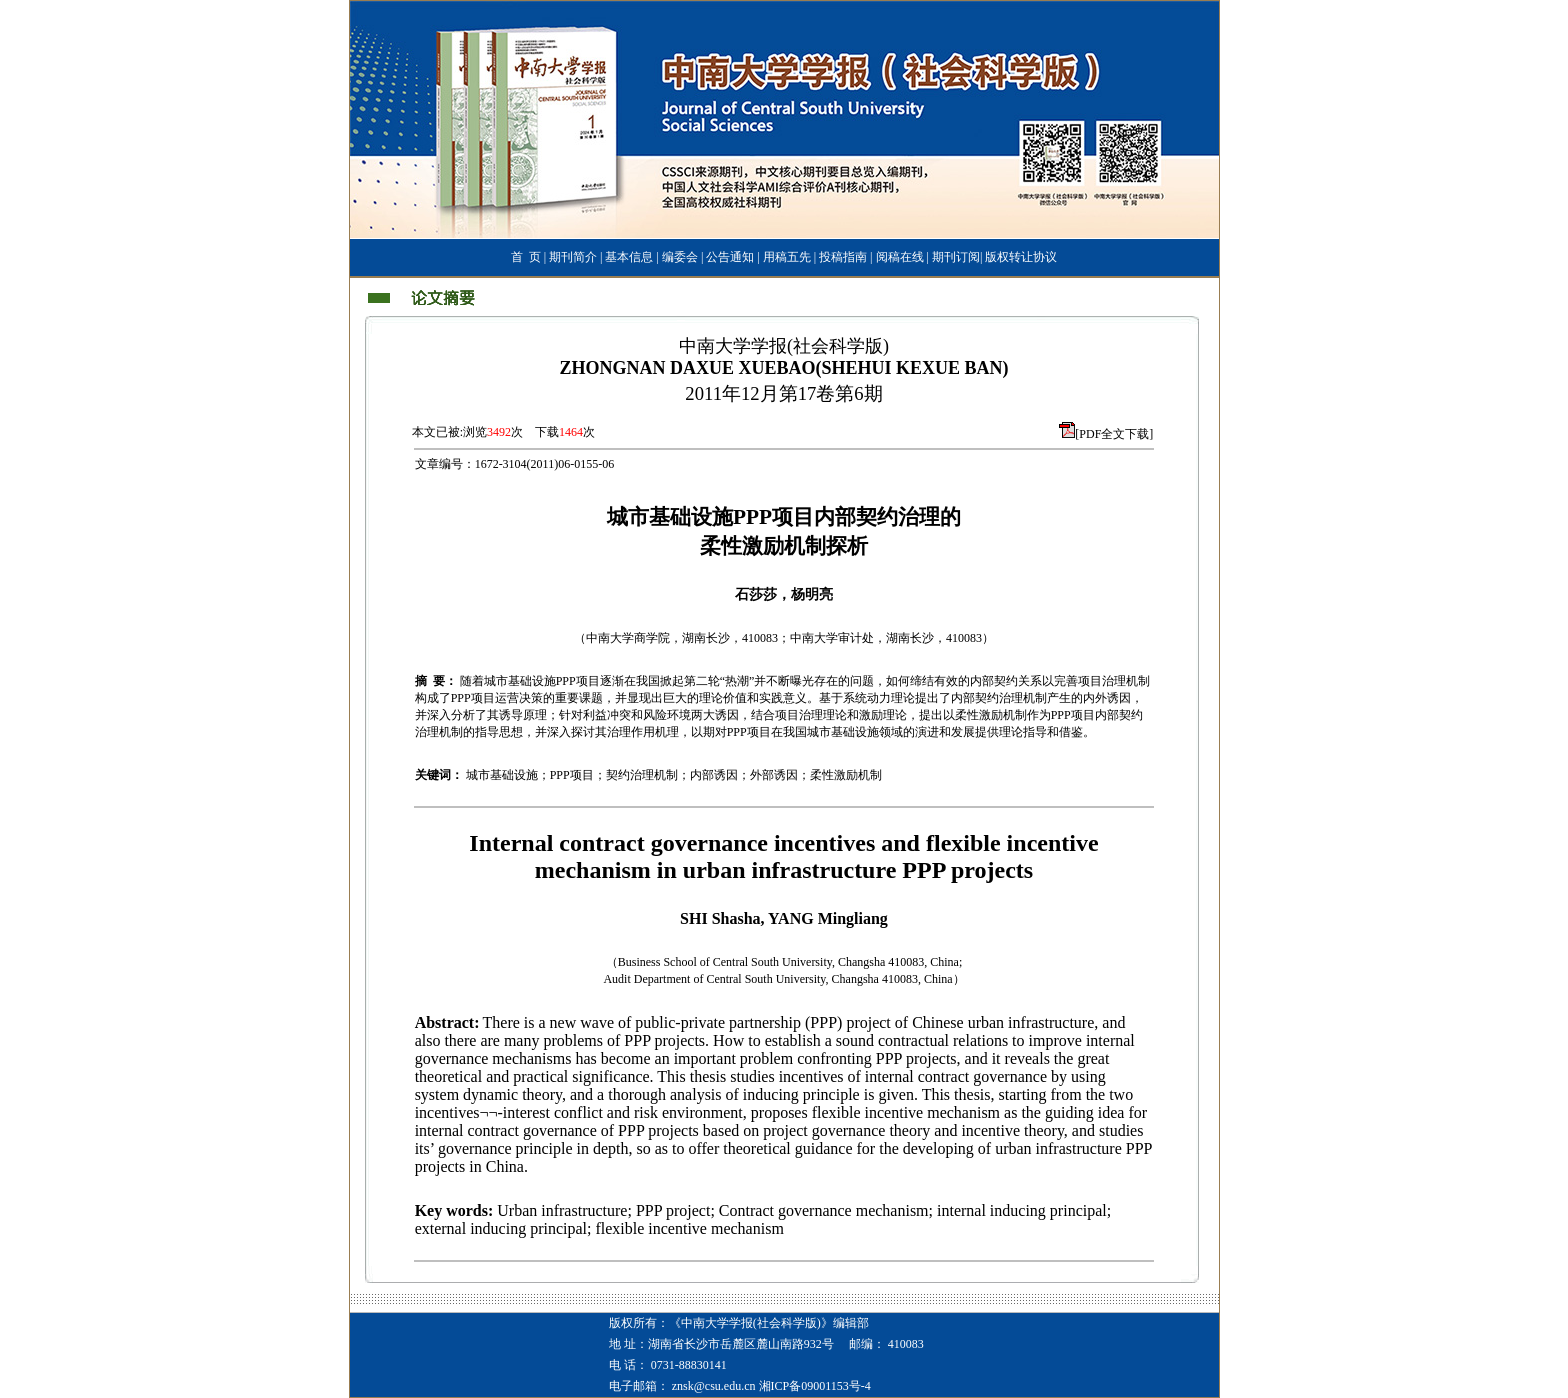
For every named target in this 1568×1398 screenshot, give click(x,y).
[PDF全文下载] (1114, 434)
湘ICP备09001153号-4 (815, 1386)
